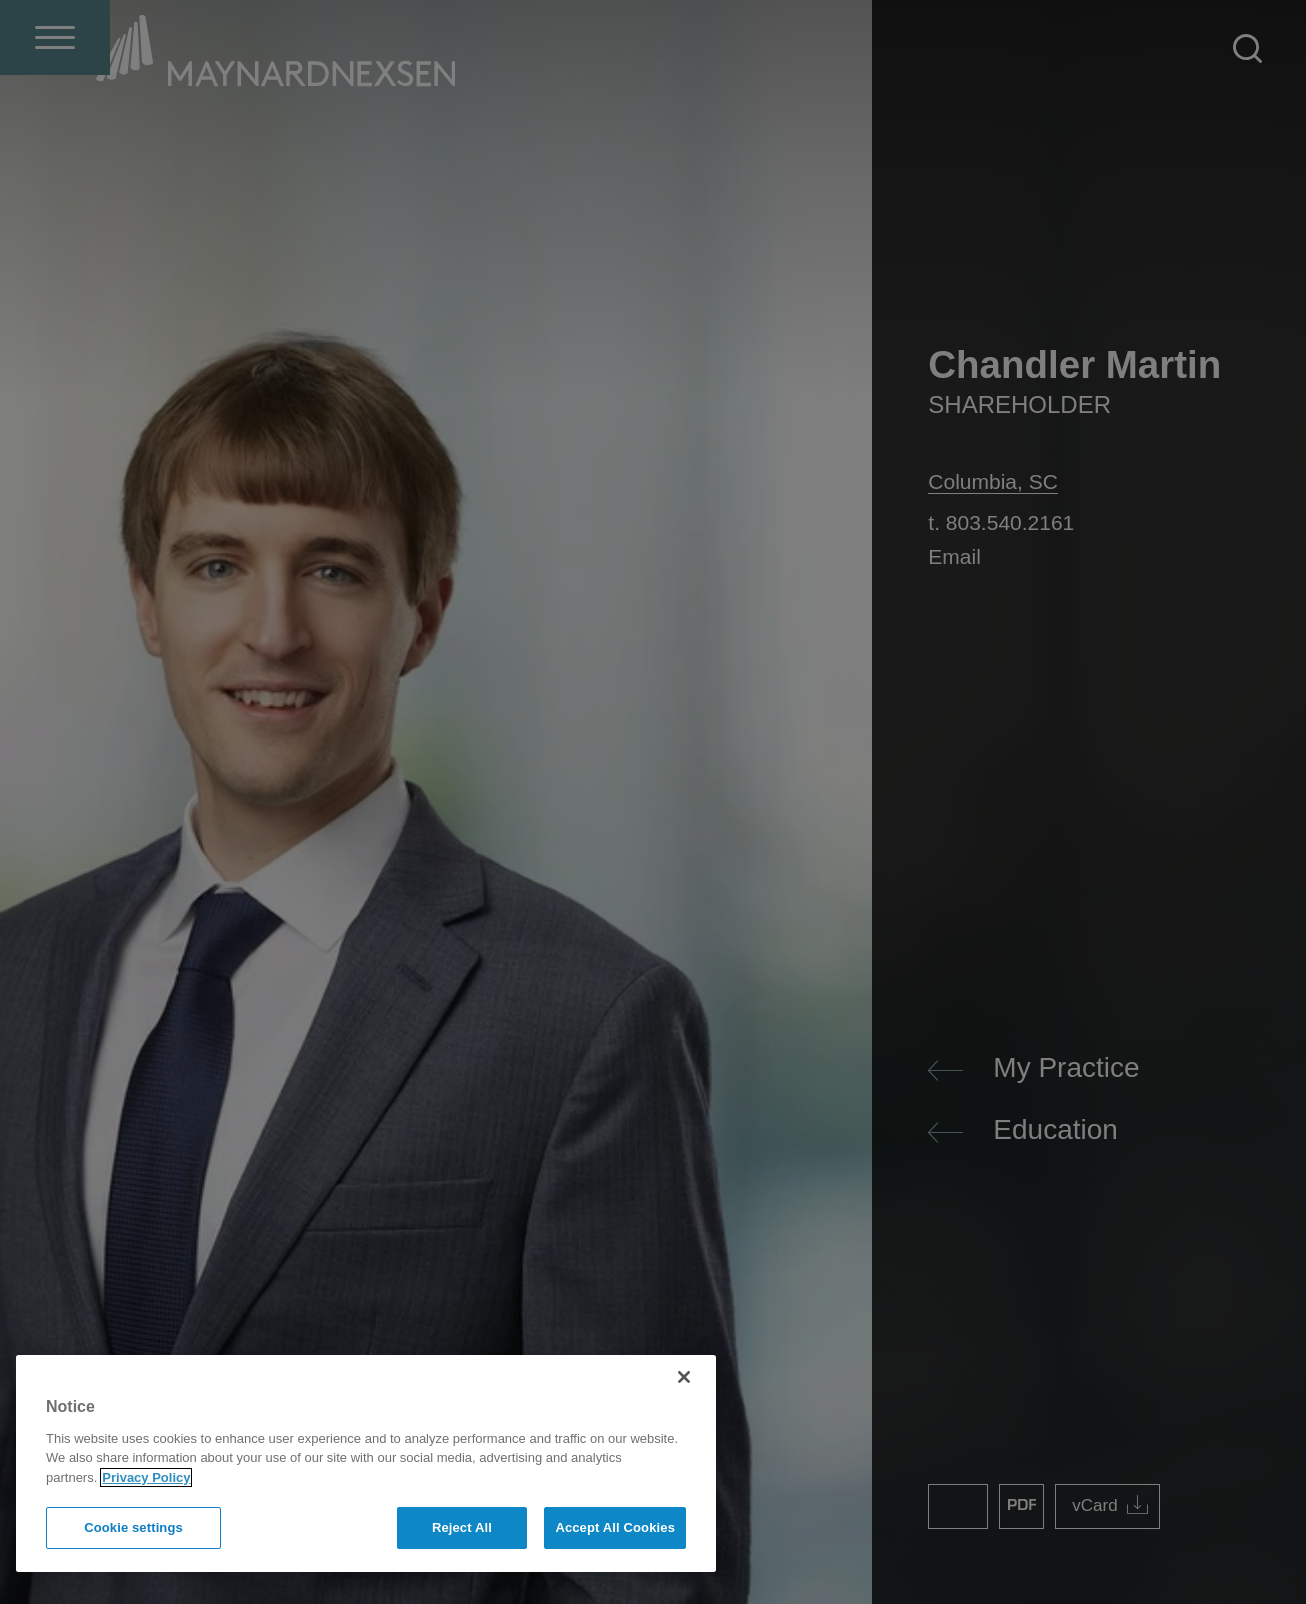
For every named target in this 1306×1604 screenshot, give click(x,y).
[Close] (684, 1377)
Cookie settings (133, 1527)
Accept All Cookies (615, 1527)
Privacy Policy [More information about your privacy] (146, 1477)
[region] (366, 1463)
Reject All (462, 1527)
